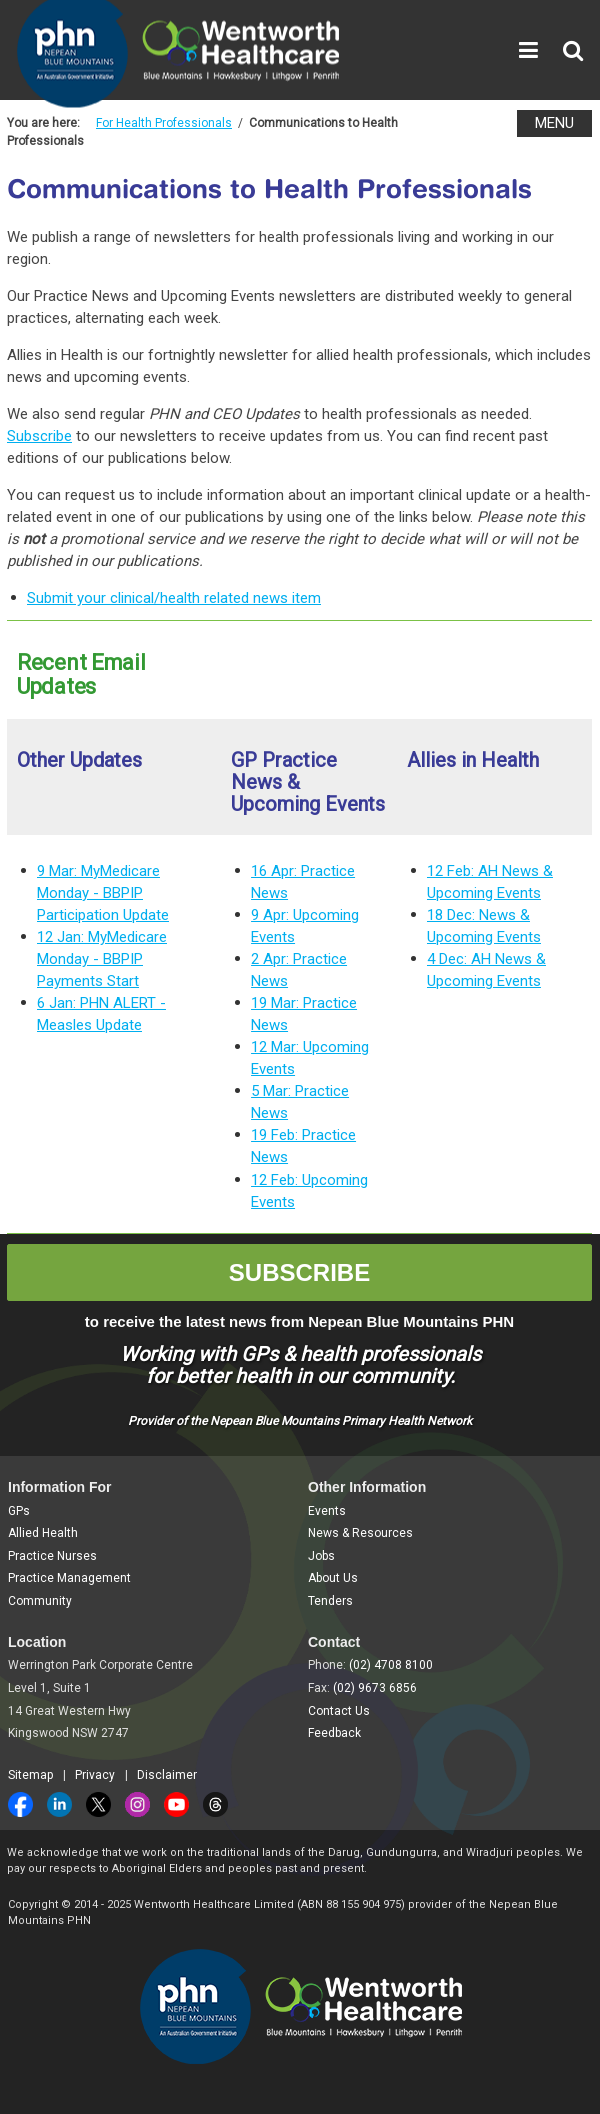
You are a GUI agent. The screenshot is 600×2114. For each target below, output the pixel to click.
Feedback (334, 1733)
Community (40, 1601)
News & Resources (360, 1533)
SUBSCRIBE (299, 1272)
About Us (333, 1578)
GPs (19, 1511)
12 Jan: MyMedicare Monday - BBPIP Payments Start (102, 959)
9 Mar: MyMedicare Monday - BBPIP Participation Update (103, 893)
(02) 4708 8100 (391, 1665)
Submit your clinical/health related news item (174, 598)
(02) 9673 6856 (375, 1688)
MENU (554, 123)
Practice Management (69, 1578)
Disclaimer (167, 1775)
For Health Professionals (164, 123)
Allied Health (43, 1533)
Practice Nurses (52, 1556)
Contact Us (339, 1711)
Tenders (330, 1601)
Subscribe (39, 436)
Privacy (95, 1775)
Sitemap (30, 1775)
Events (327, 1511)
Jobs (321, 1556)
